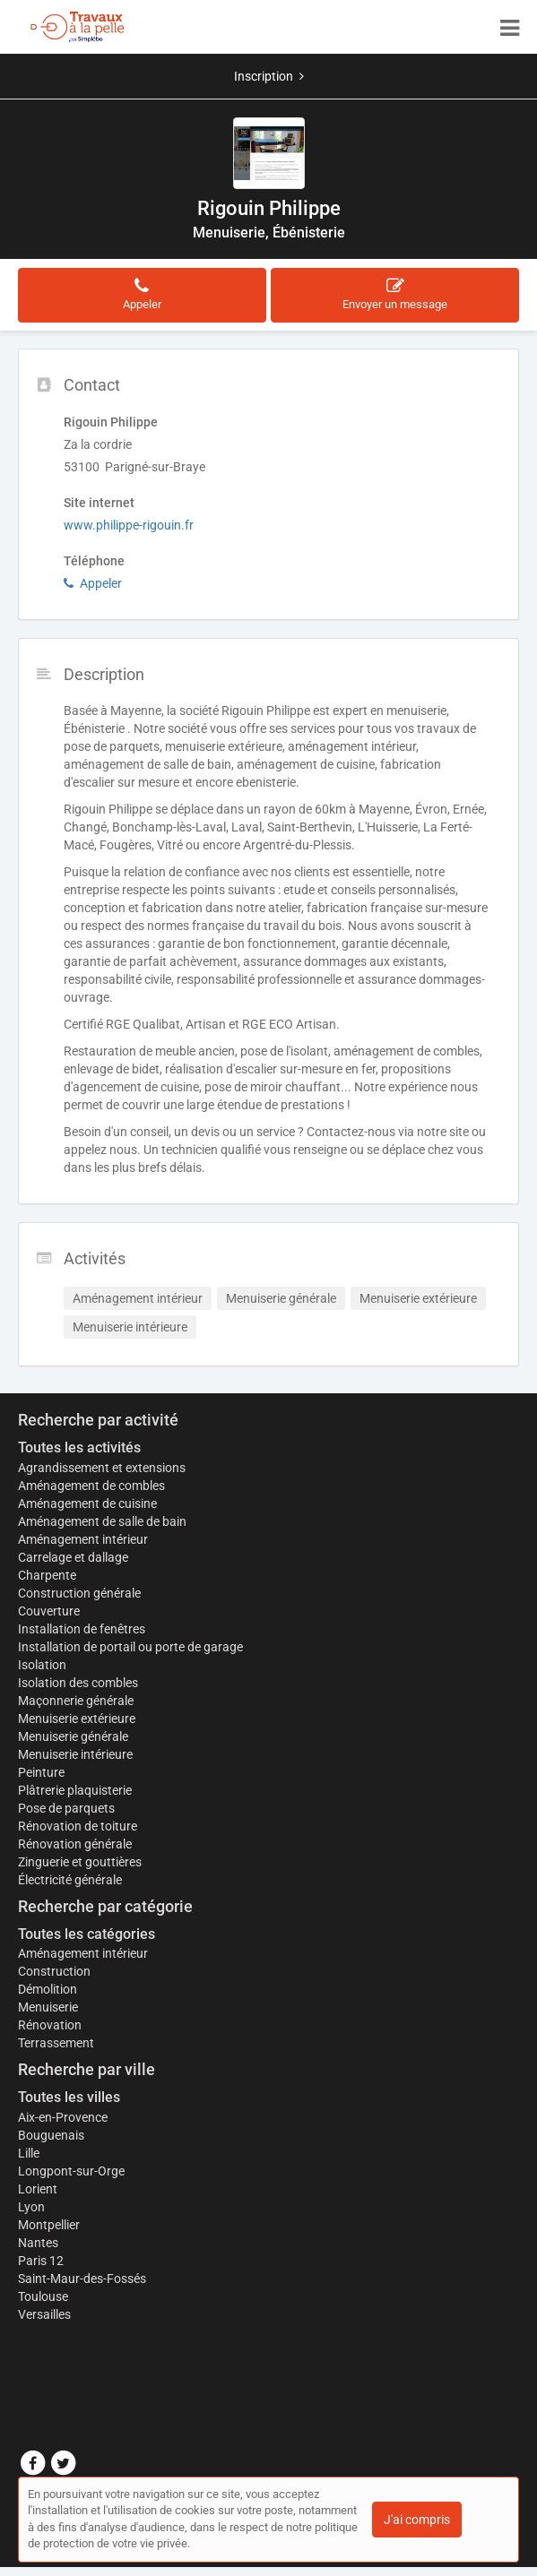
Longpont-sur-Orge (71, 2171)
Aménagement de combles (91, 1485)
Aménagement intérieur (83, 1539)
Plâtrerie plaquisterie (75, 1790)
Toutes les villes (69, 2097)
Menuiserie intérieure (75, 1754)
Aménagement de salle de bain (102, 1521)
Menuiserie (48, 2007)
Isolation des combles (78, 1683)
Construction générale (79, 1593)
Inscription (269, 76)
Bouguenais (51, 2135)
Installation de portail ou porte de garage (130, 1647)
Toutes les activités (79, 1447)
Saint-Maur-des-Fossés (82, 2278)
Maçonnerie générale (76, 1700)
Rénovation (50, 2025)
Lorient (37, 2189)
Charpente (47, 1575)
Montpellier (49, 2225)
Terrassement (56, 2043)
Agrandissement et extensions (102, 1467)
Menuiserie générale (73, 1736)
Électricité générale (70, 1880)
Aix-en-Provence (63, 2117)
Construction (54, 1971)
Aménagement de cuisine (87, 1503)
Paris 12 (41, 2260)
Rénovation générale (75, 1844)
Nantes (38, 2243)
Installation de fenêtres (81, 1629)
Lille (28, 2153)
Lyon (31, 2207)
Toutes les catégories (86, 1934)
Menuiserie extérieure (76, 1718)
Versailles (44, 2314)
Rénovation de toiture (77, 1826)
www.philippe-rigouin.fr (129, 525)
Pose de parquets (66, 1808)
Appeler (93, 583)
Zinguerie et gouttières (80, 1862)
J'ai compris (417, 2519)
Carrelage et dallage (73, 1557)
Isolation (42, 1665)
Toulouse (43, 2296)
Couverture (49, 1611)
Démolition (47, 1989)
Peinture (41, 1772)
